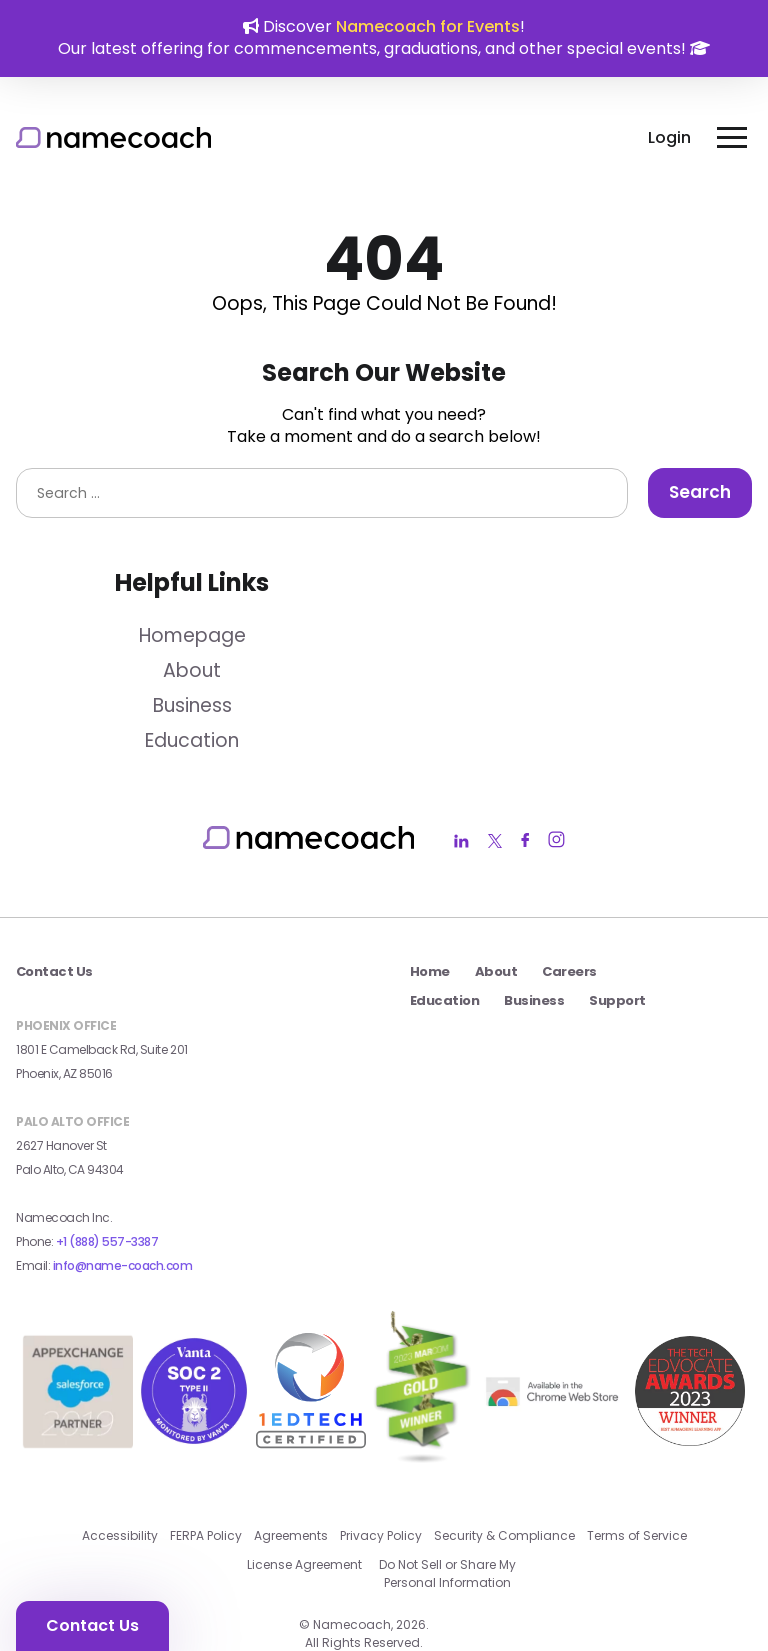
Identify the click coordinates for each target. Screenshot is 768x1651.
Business (192, 705)
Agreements (291, 1481)
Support (617, 1000)
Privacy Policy (381, 1481)
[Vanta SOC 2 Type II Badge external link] (194, 1368)
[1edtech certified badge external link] (311, 1368)
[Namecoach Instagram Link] (556, 841)
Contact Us (92, 1625)
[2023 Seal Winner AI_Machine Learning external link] (690, 1368)
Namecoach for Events (428, 26)
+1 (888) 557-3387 (107, 1241)
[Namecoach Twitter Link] (495, 841)
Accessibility (120, 1481)
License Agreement (304, 1510)
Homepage (192, 635)
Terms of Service (637, 1481)
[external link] (554, 1368)
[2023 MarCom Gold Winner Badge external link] (422, 1368)
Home (430, 971)
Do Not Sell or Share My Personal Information (447, 1519)
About (192, 670)
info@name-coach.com (123, 1265)
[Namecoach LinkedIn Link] (461, 841)
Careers (569, 971)
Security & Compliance (504, 1481)
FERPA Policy (206, 1481)
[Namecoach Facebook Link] (525, 841)
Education (192, 740)
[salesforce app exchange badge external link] (78, 1414)
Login (669, 137)
